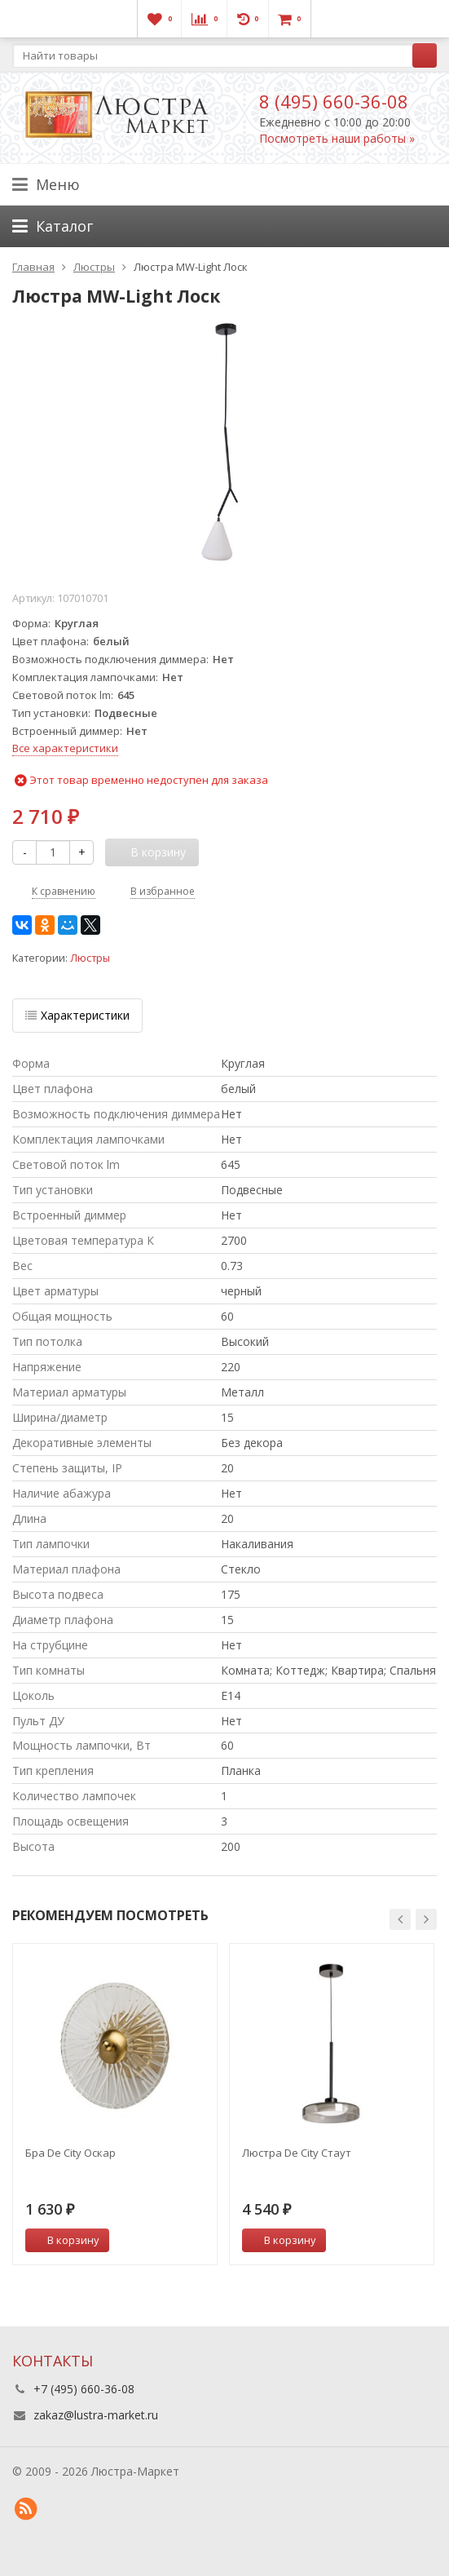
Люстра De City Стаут (296, 2152)
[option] (115, 2104)
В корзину (64, 2240)
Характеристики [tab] (77, 1015)
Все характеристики (65, 748)
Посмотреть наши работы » (337, 138)
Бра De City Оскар (70, 2152)
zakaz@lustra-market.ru (95, 2415)
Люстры (90, 958)
